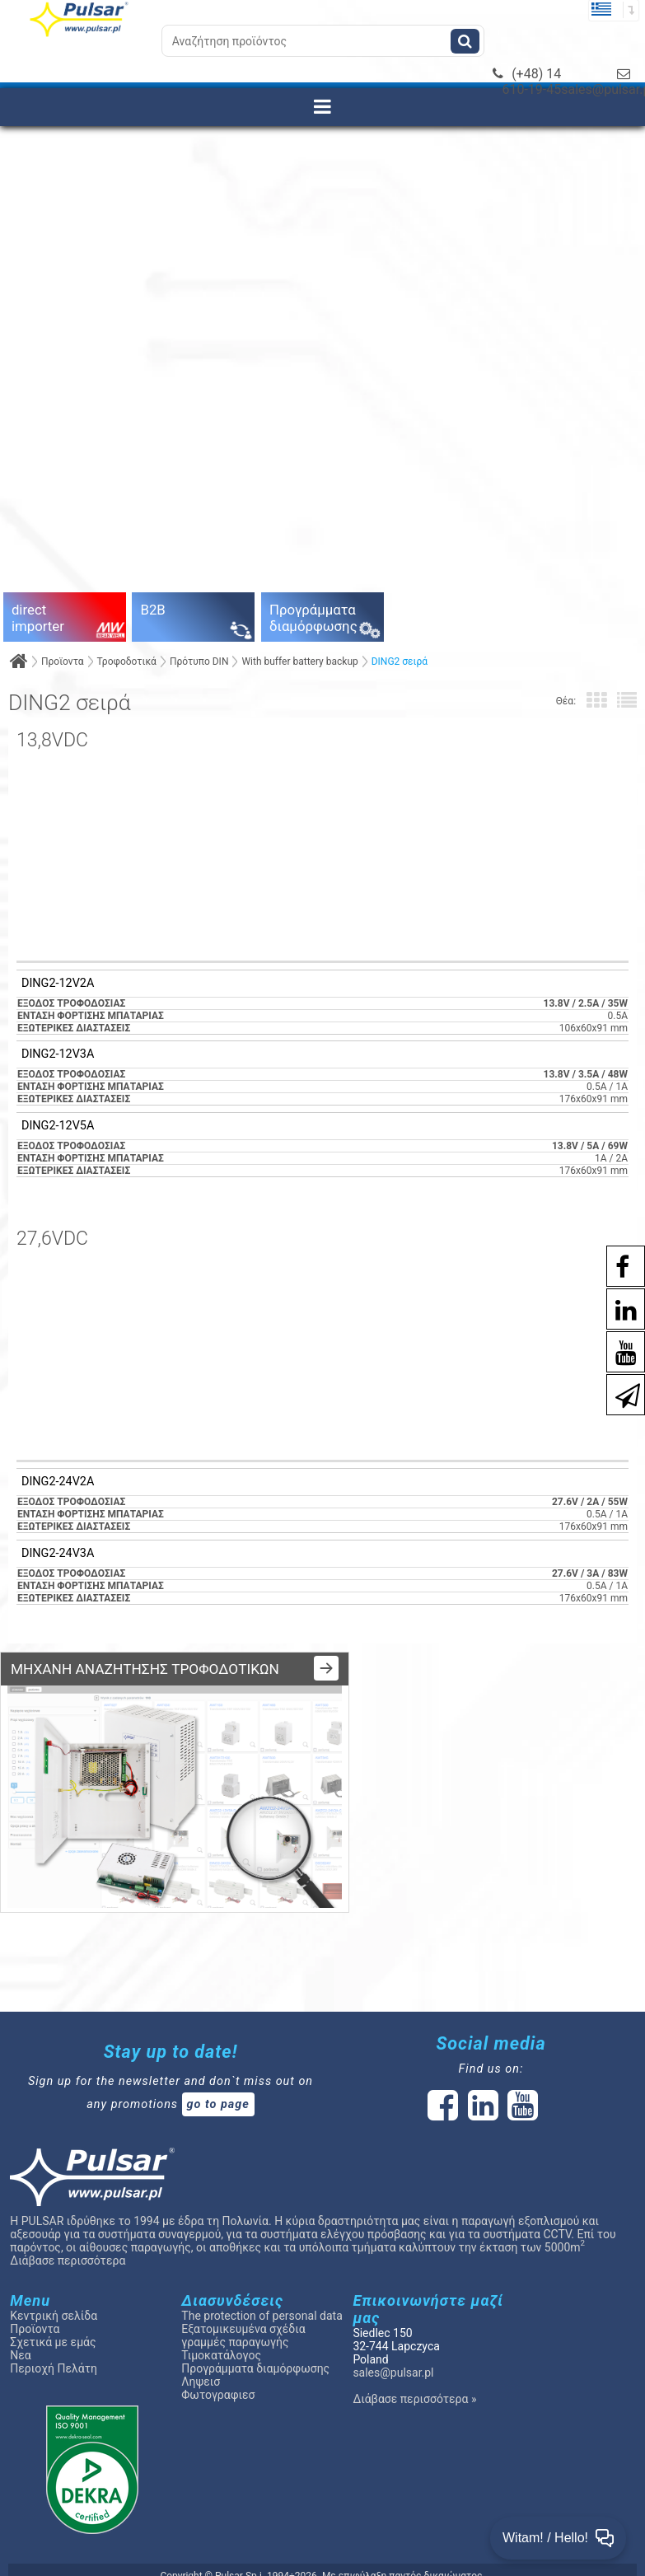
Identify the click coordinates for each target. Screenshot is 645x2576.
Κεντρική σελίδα (53, 2298)
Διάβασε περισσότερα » (414, 2381)
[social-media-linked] (481, 2097)
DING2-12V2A (57, 984)
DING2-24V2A (57, 1482)
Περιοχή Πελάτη (53, 2351)
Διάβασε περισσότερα (67, 2243)
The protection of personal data (261, 2298)
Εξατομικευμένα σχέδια (243, 2311)
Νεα (20, 2338)
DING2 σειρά (400, 661)
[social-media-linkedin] (618, 1307)
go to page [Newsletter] (218, 2087)
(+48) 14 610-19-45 (527, 81)
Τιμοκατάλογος (221, 2338)
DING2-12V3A (57, 1054)
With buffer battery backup (299, 661)
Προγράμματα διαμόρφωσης (255, 2351)
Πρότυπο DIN (199, 661)
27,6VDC (52, 1238)
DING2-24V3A (57, 1554)
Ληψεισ (200, 2364)
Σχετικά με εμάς (53, 2324)
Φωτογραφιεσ (218, 2377)
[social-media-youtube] (618, 1350)
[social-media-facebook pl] (614, 1264)
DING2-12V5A (57, 1126)
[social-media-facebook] (442, 2097)
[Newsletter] (619, 1393)
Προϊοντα (62, 661)
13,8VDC (52, 740)
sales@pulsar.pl (393, 2355)
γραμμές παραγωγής (234, 2324)
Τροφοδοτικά (127, 661)
